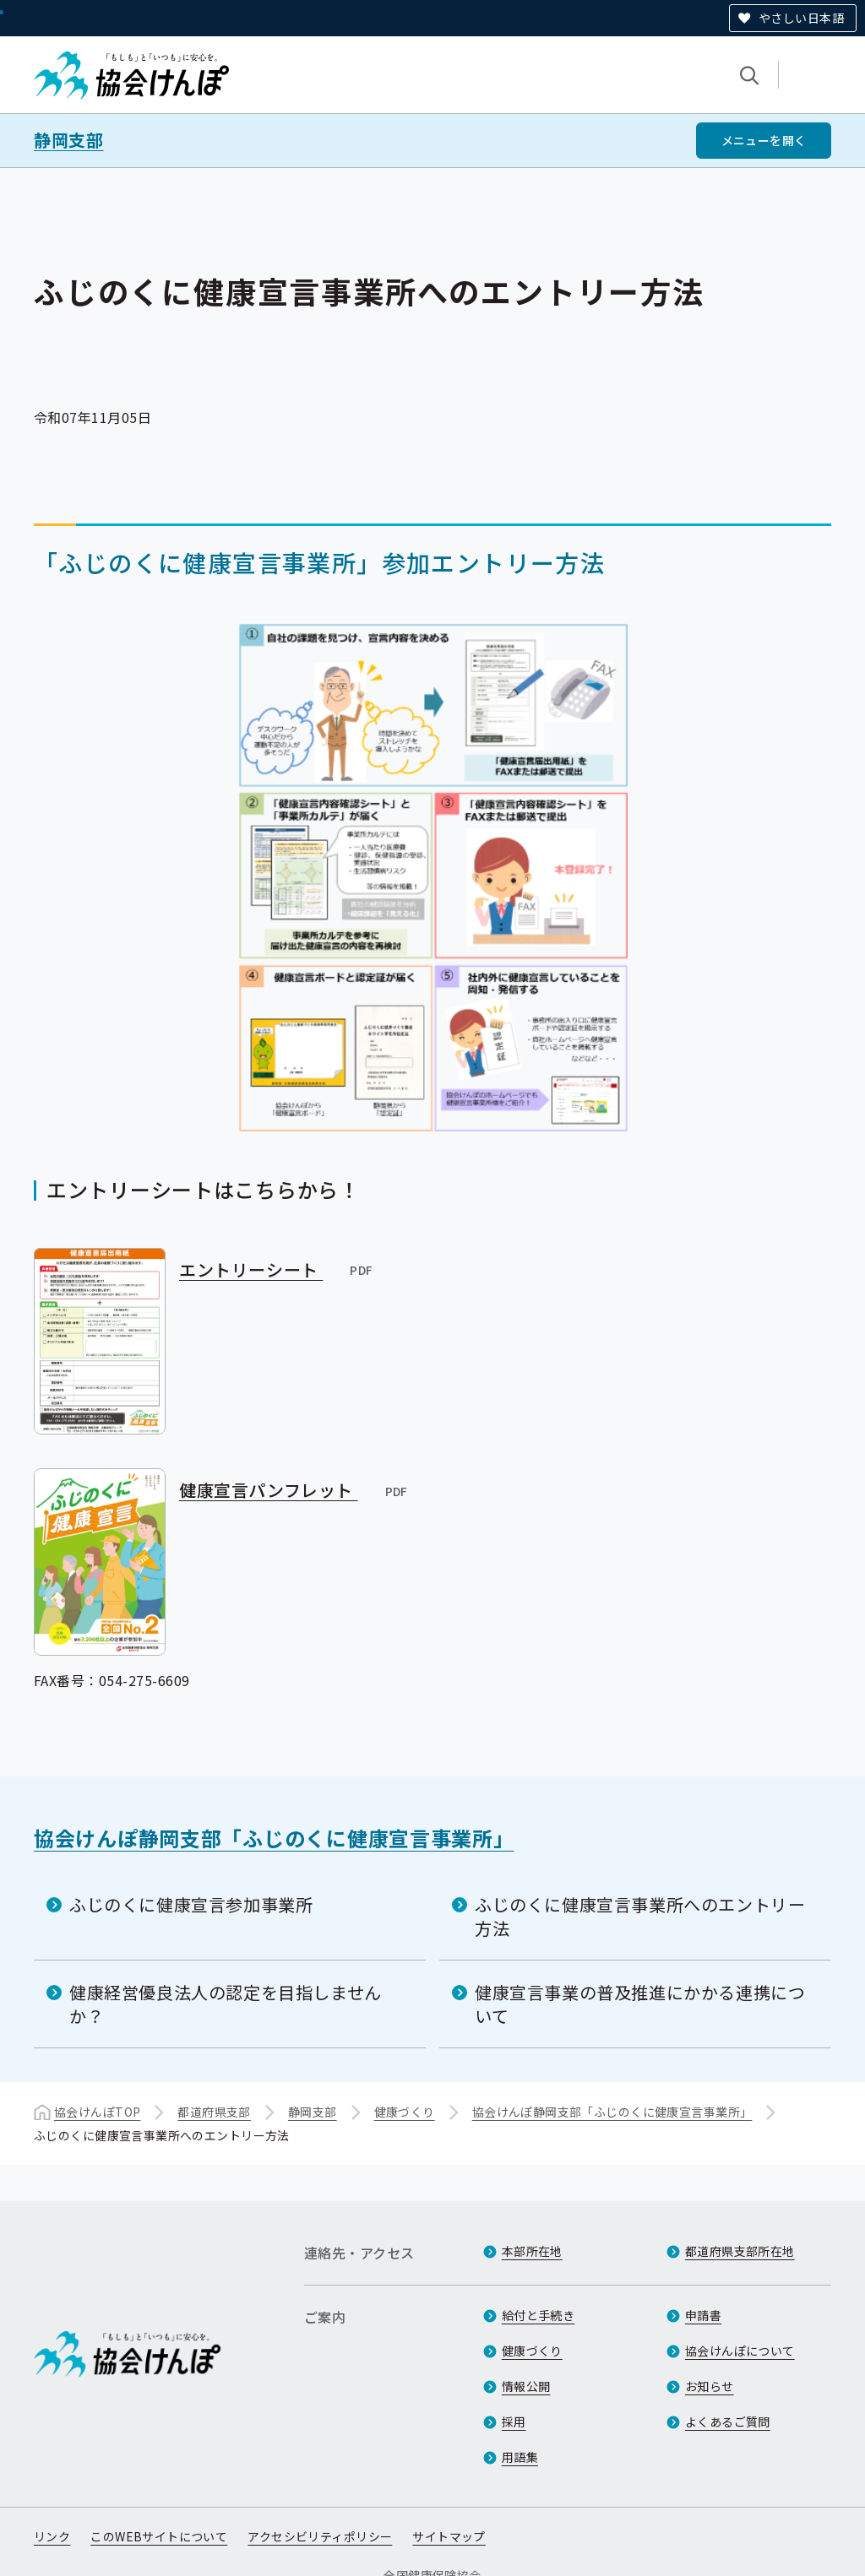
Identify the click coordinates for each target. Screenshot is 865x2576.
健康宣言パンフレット (294, 1490)
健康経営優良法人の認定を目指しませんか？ (225, 2004)
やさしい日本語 (801, 17)
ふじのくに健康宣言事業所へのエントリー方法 (640, 1916)
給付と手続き (538, 2315)
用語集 (520, 2457)
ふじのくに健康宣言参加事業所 (191, 1904)
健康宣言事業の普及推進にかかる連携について (640, 2004)
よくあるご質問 (727, 2421)
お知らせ (709, 2386)
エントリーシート (277, 1268)
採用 (514, 2421)
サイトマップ (449, 2536)
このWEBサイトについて (158, 2536)
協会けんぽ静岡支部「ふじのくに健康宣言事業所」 (274, 1837)
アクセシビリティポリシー (320, 2536)
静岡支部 (68, 140)
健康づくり (404, 2111)
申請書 (703, 2315)
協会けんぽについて (740, 2350)
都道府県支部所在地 (740, 2250)
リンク (52, 2536)
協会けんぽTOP (97, 2111)
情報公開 (526, 2386)
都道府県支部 (214, 2111)
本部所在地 (532, 2250)
